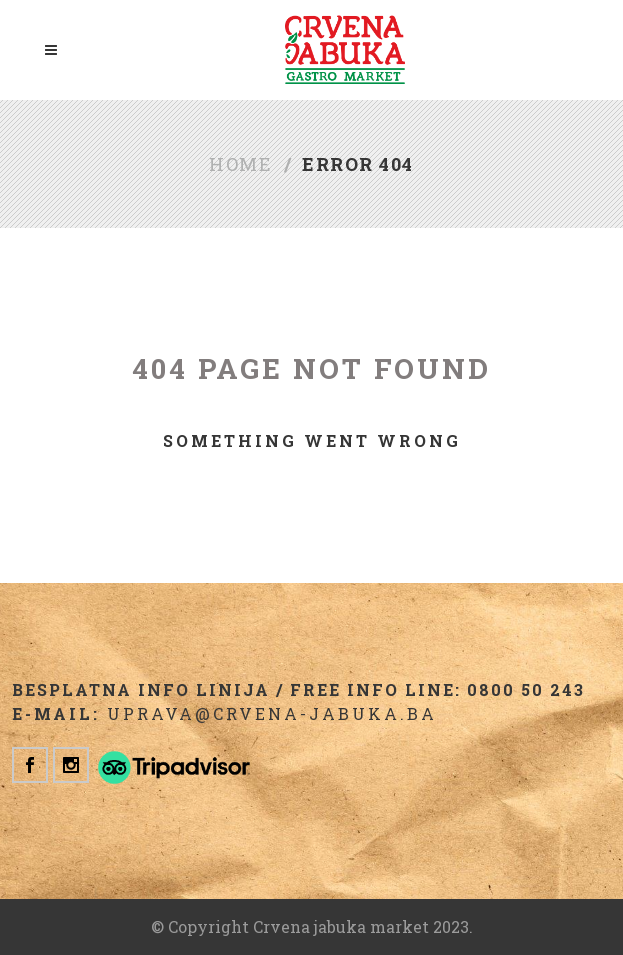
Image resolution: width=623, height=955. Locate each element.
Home (240, 164)
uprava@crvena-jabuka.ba (272, 713)
